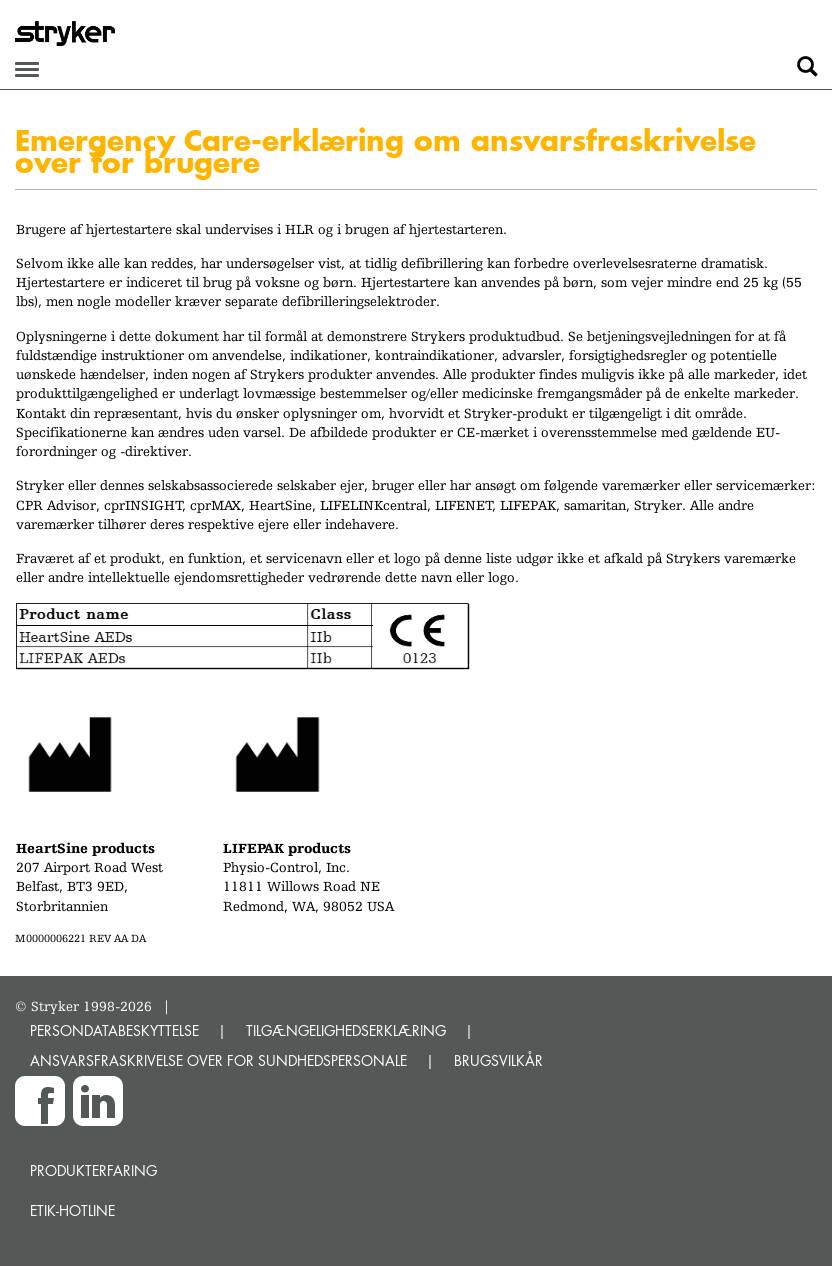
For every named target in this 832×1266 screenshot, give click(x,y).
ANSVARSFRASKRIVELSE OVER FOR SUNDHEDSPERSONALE (218, 1060)
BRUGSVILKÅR (498, 1060)
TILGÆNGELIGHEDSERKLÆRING (346, 1030)
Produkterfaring (93, 1170)
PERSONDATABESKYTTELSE (114, 1030)
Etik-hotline (72, 1210)
